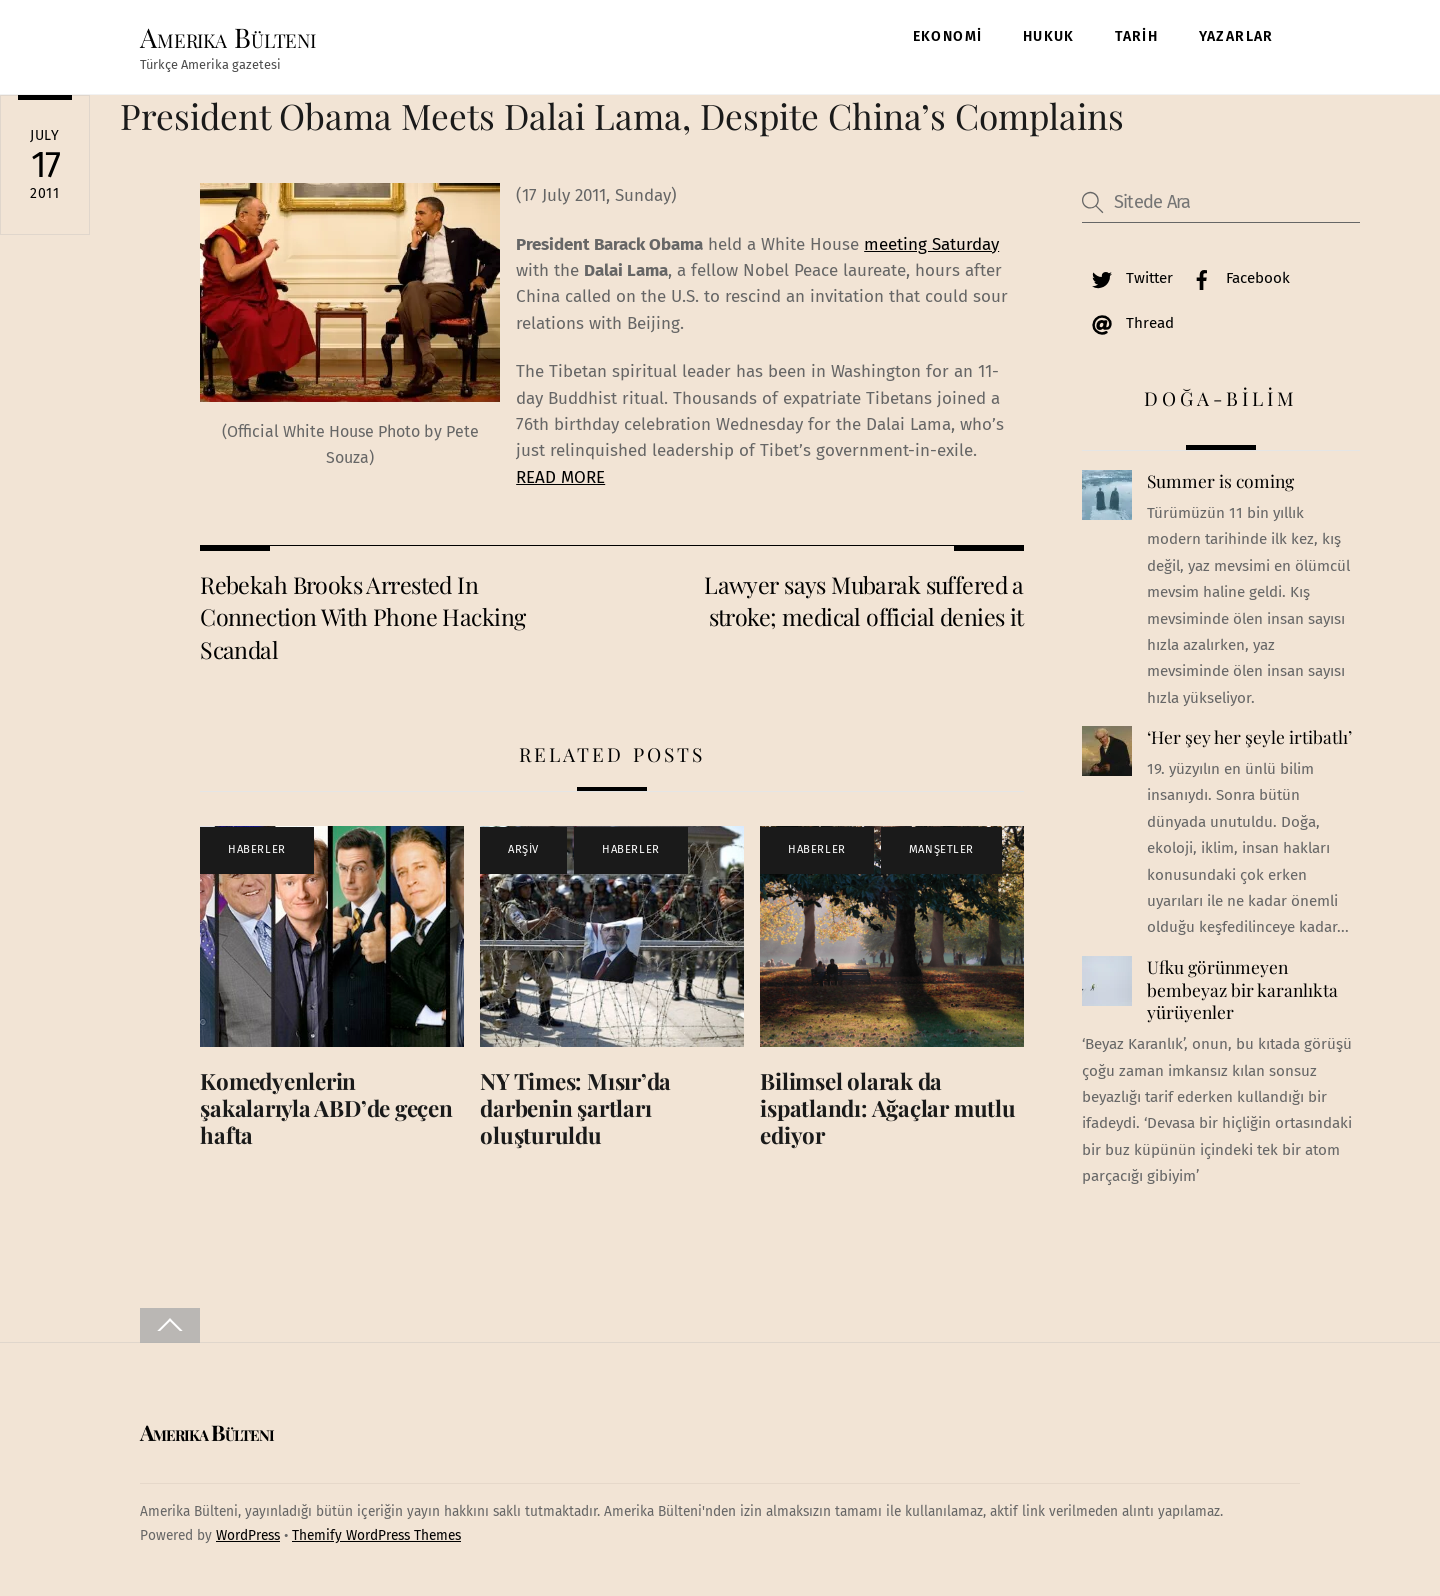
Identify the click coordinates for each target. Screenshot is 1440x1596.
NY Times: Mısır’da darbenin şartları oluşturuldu (575, 1108)
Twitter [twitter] (1127, 278)
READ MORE (560, 477)
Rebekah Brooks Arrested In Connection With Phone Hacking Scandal (362, 617)
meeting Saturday (931, 244)
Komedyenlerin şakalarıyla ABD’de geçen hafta (326, 1108)
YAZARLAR (1236, 36)
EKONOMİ (948, 36)
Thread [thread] (1128, 323)
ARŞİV (523, 850)
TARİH (1136, 36)
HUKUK (1049, 36)
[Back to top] (170, 1325)
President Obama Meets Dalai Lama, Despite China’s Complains (622, 115)
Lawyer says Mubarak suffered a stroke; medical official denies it (864, 600)
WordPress (248, 1535)
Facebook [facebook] (1236, 278)
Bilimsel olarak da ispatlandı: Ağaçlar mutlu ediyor (887, 1108)
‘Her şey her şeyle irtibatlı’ (1249, 738)
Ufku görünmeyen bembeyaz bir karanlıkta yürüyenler (1242, 989)
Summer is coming (1220, 482)
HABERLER (256, 850)
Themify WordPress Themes (376, 1535)
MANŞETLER (941, 850)
